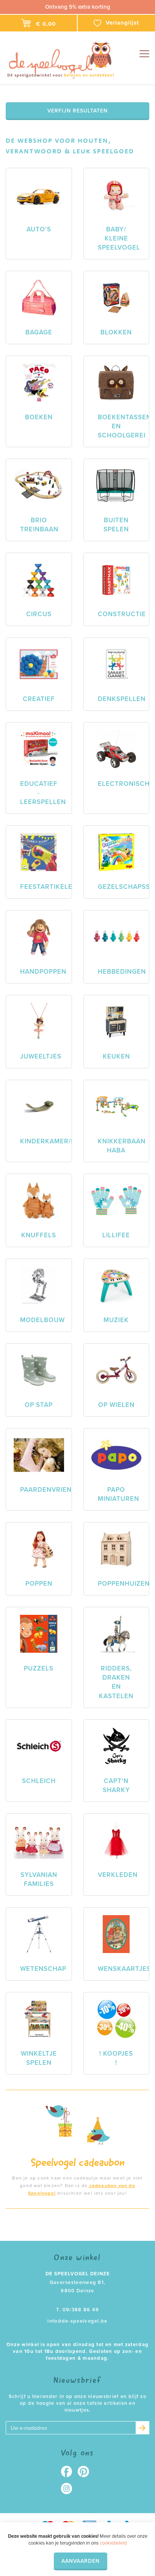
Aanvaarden (80, 2561)
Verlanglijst (116, 23)
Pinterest (86, 2471)
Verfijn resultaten (77, 111)
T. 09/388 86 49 (77, 2310)
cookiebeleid (113, 2543)
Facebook (69, 2471)
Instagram (69, 2488)
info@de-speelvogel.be (77, 2321)
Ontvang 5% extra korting (77, 6)
